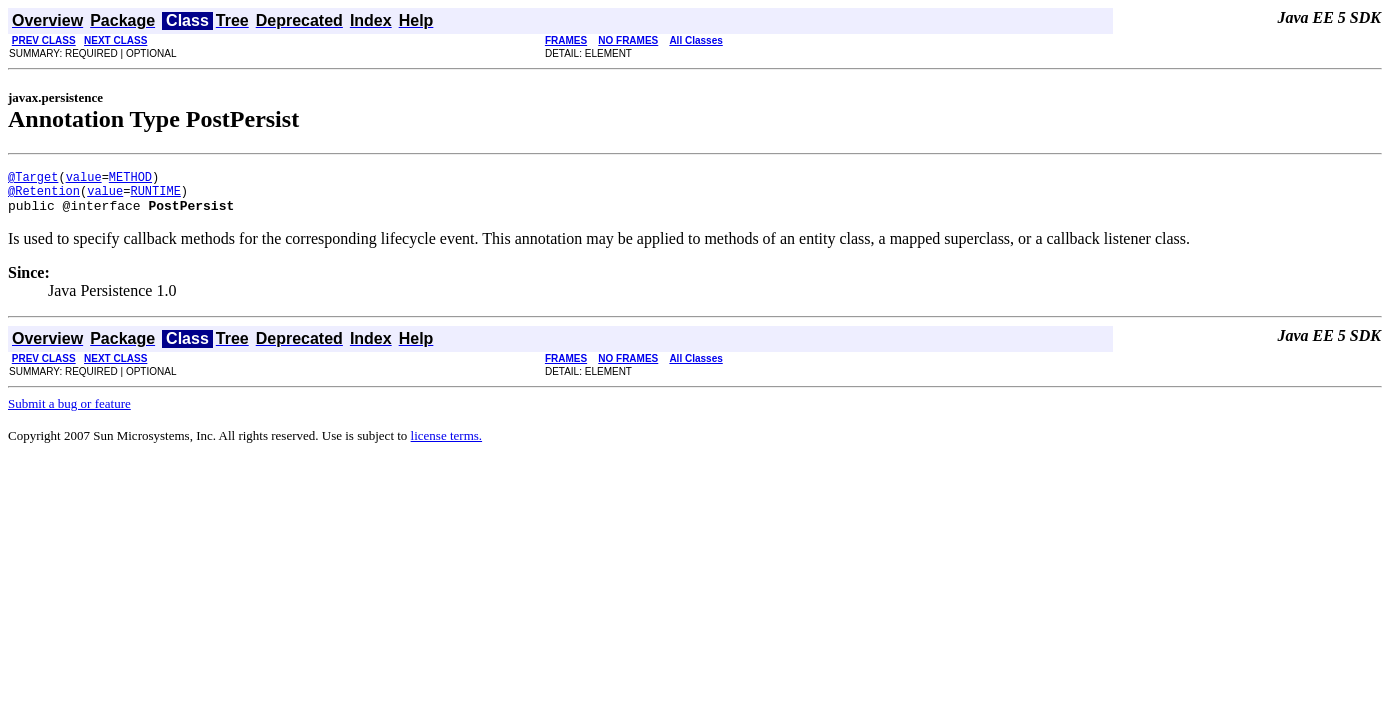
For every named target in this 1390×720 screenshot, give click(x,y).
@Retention (44, 196)
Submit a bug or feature (69, 412)
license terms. (446, 444)
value (84, 179)
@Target (33, 179)
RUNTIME (155, 196)
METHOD (130, 179)
